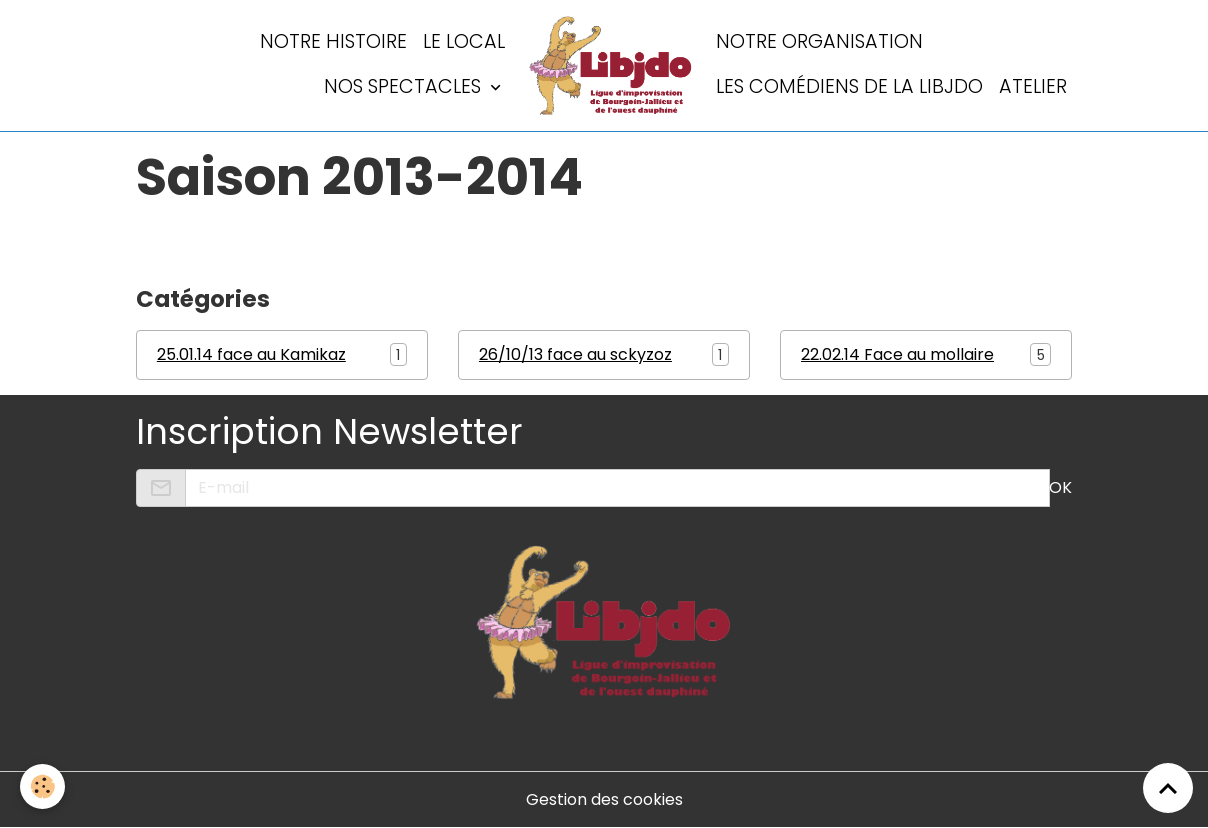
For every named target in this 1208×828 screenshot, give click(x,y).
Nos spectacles (405, 86)
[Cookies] (42, 786)
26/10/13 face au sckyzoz (575, 354)
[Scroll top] (1168, 788)
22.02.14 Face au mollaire (897, 354)
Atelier (1033, 86)
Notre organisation (819, 41)
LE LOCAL (464, 41)
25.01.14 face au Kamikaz (251, 354)
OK (1060, 487)
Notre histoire (333, 41)
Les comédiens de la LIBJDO (849, 86)
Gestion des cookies (604, 799)
